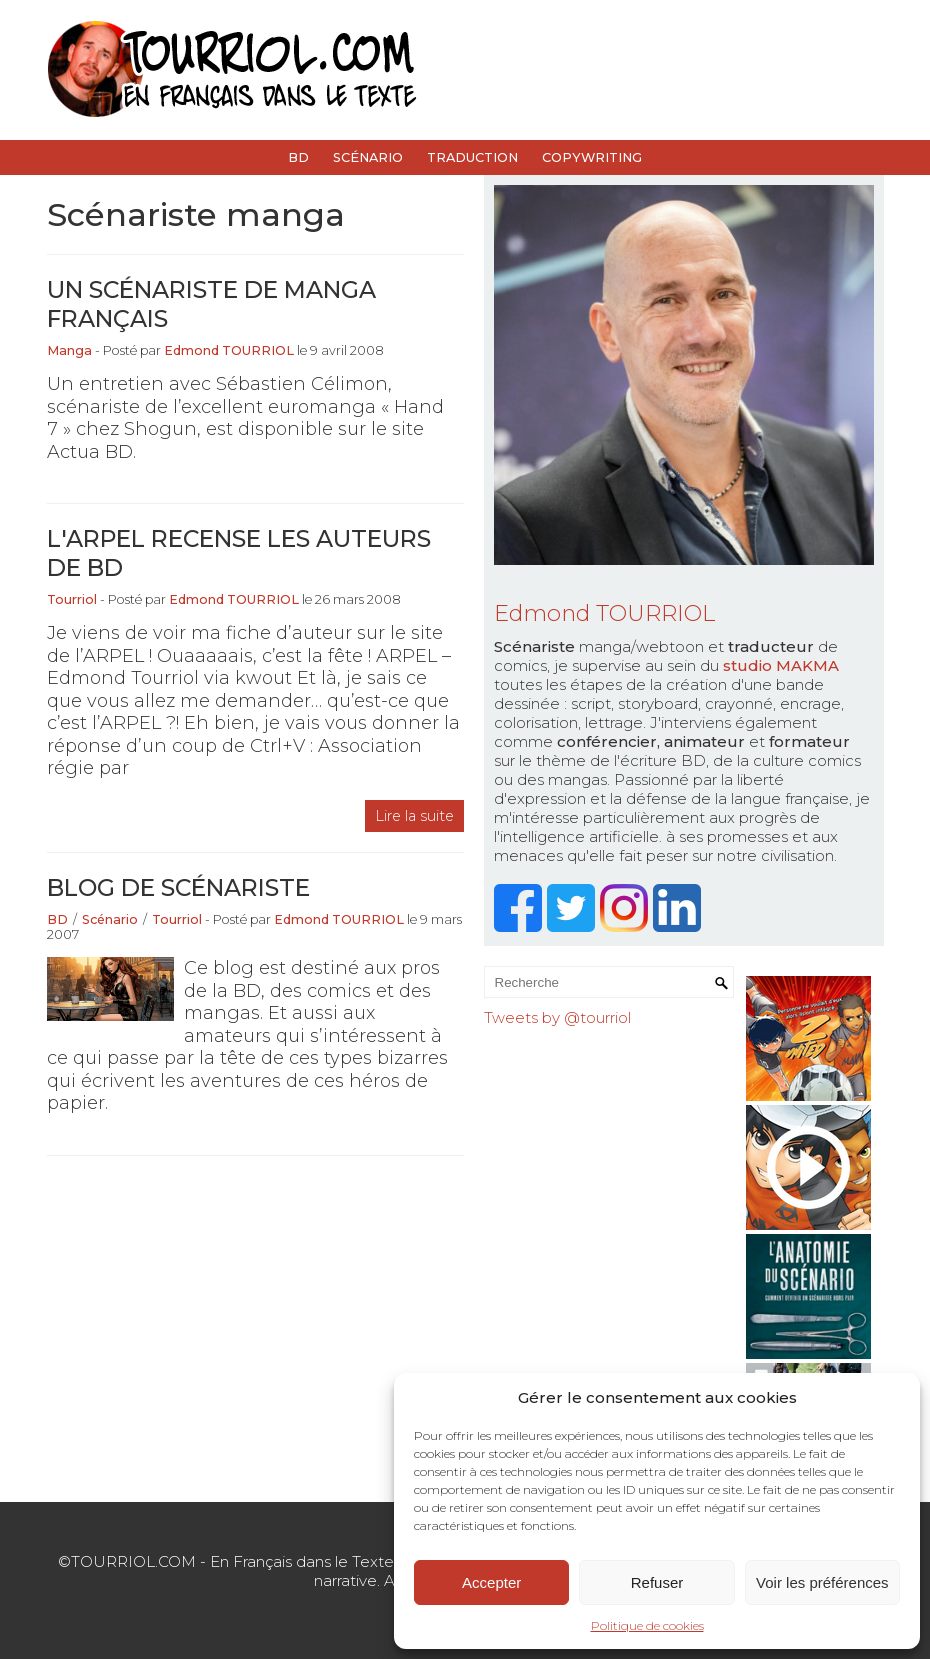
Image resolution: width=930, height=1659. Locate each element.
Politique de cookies (647, 1625)
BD (298, 157)
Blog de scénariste (178, 887)
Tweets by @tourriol (557, 1017)
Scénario (368, 157)
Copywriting (592, 157)
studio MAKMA (781, 665)
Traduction (472, 157)
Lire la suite (414, 816)
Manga (69, 350)
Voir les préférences (822, 1582)
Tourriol (72, 599)
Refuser (657, 1582)
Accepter (491, 1582)
